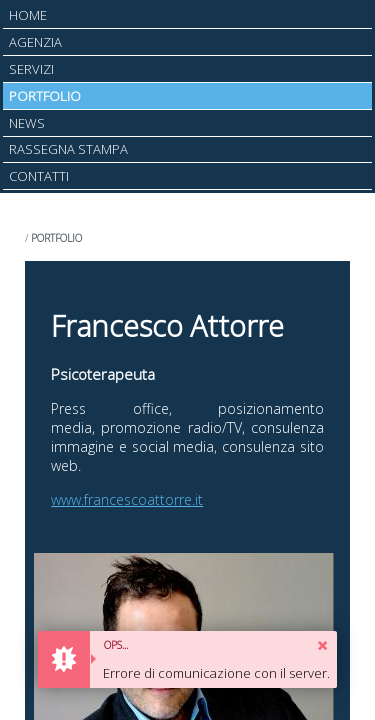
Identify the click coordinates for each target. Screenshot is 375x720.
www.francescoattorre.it (127, 499)
